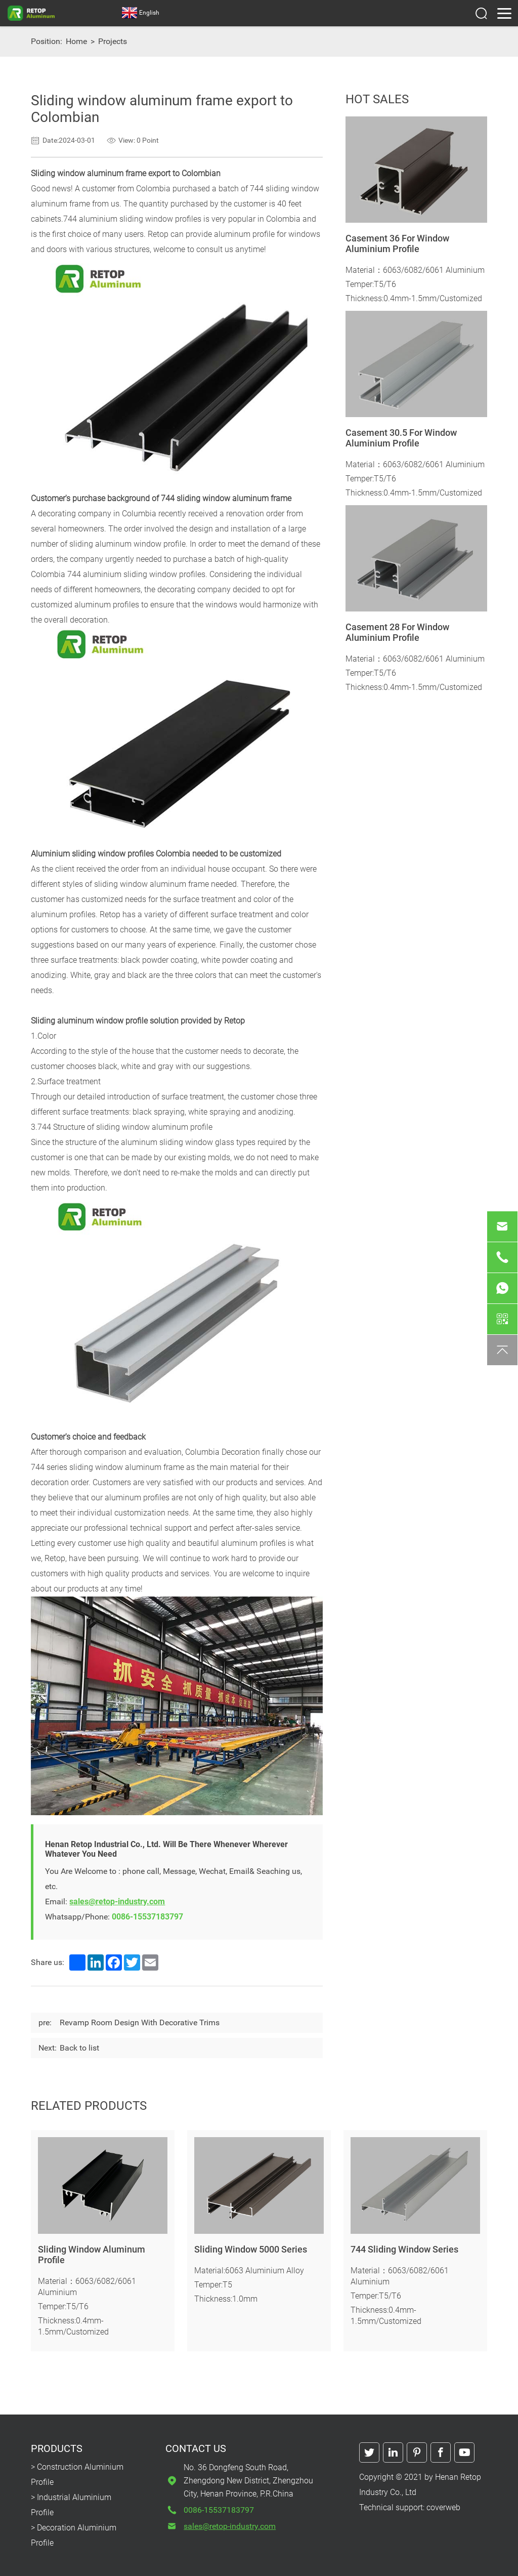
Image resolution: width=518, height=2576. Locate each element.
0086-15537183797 (147, 1916)
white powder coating (239, 960)
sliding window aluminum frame (151, 884)
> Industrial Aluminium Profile (71, 2504)
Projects (112, 41)
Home (76, 41)
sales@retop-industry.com (117, 1901)
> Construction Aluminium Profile (77, 2474)
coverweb (443, 2507)
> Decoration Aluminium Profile (73, 2535)
